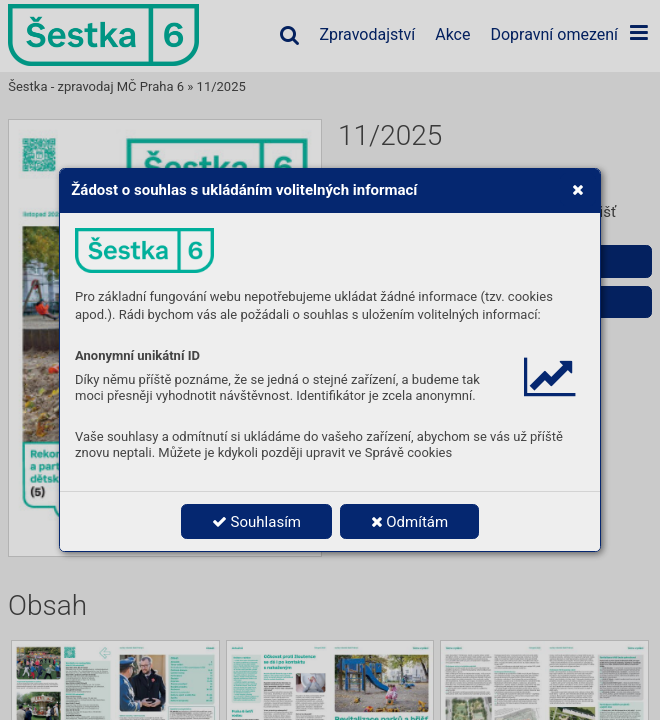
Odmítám (410, 522)
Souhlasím (256, 522)
